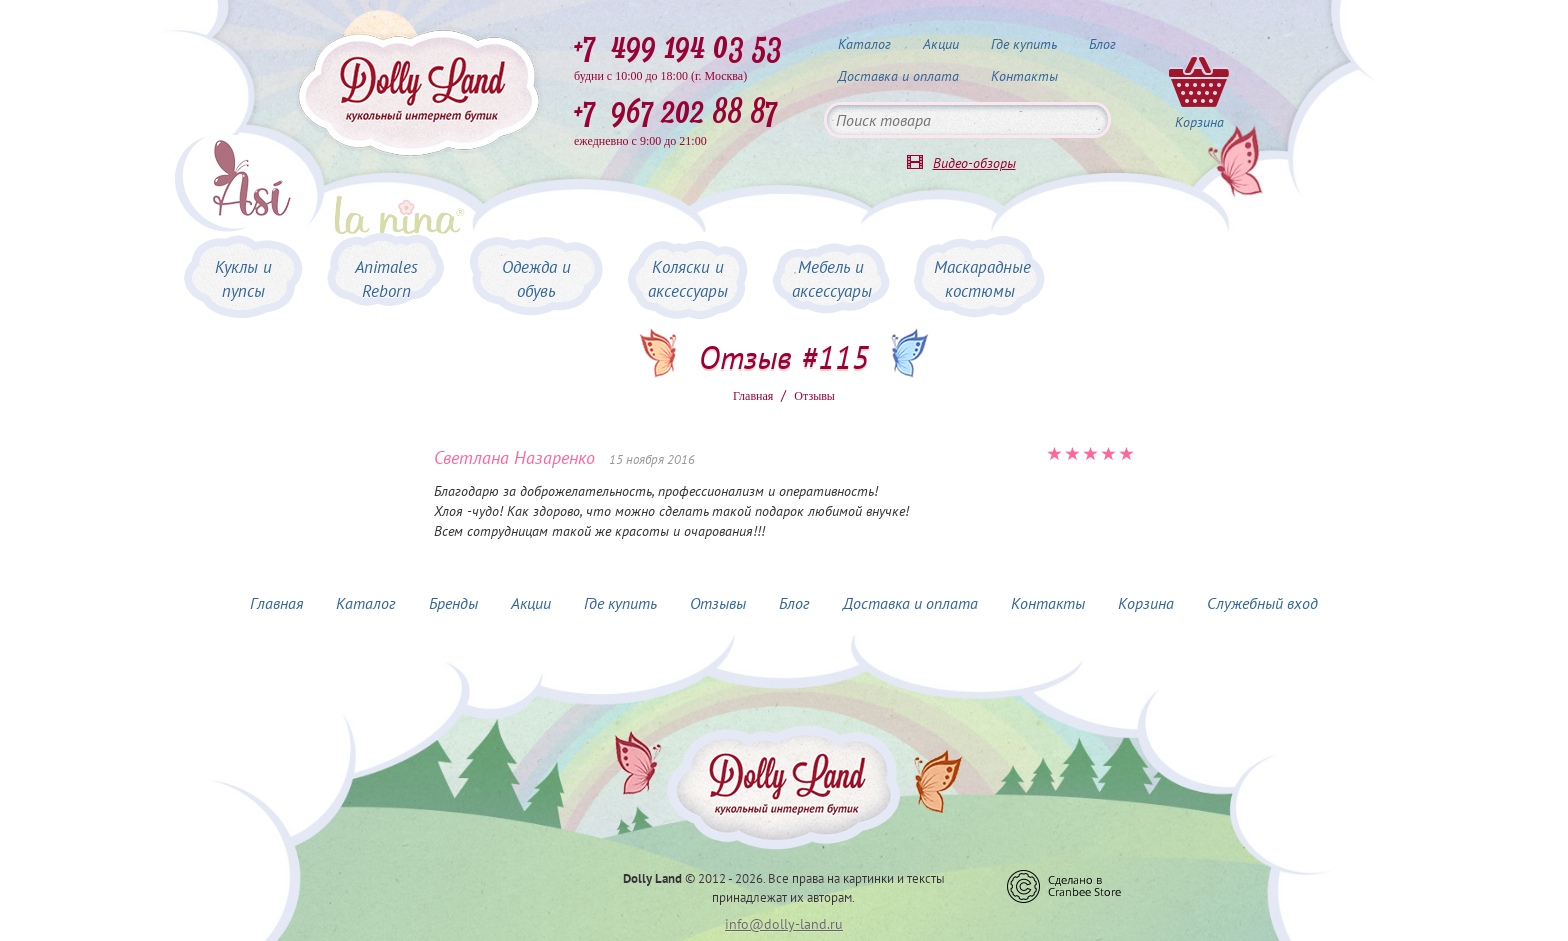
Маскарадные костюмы (982, 279)
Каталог (864, 44)
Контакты (1024, 76)
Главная (753, 396)
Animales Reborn (386, 279)
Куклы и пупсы (243, 279)
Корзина (1146, 603)
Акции (941, 44)
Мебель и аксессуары (832, 279)
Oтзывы (814, 396)
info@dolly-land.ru (784, 924)
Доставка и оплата (898, 76)
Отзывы (718, 603)
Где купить (1024, 44)
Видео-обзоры (974, 163)
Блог (1102, 44)
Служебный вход (1262, 603)
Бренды (453, 603)
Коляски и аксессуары (688, 279)
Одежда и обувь (536, 279)
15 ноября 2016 (652, 459)
